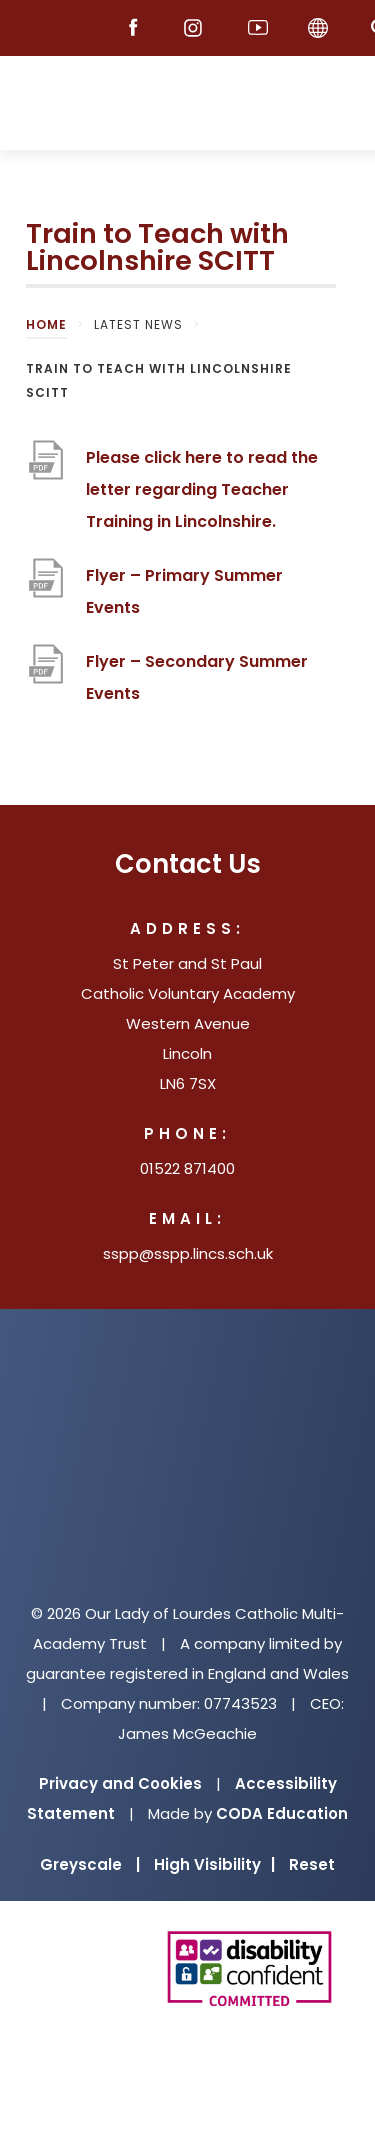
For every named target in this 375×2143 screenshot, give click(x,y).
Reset (312, 1864)
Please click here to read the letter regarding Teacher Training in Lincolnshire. (202, 489)
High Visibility (214, 1864)
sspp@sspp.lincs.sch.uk (188, 1253)
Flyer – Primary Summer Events (184, 591)
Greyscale (90, 1864)
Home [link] (46, 324)
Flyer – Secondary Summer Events (197, 677)
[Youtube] (258, 28)
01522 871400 (187, 1168)
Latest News (138, 324)
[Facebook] (138, 28)
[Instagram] (198, 28)
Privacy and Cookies (120, 1783)
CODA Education (282, 1813)
